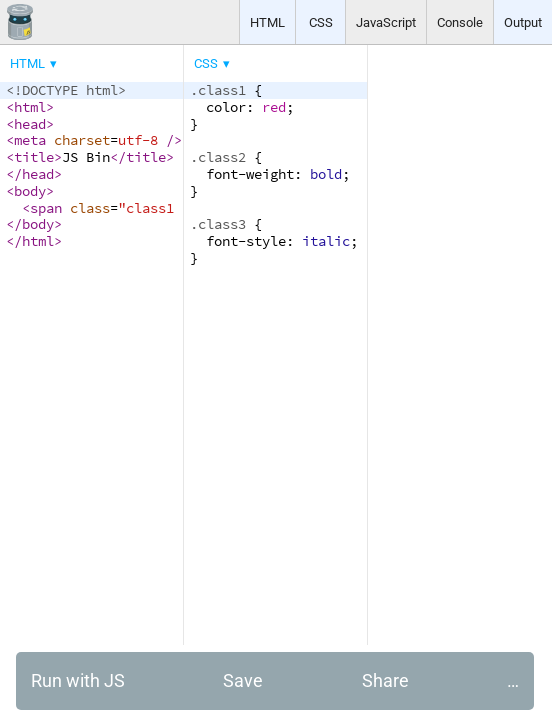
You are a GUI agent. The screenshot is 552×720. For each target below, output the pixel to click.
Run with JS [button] (78, 680)
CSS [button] (321, 22)
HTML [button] (267, 22)
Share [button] (385, 680)
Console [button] (460, 22)
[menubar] (160, 59)
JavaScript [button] (386, 22)
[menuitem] (35, 63)
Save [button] (243, 680)
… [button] (513, 680)
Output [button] (523, 22)
